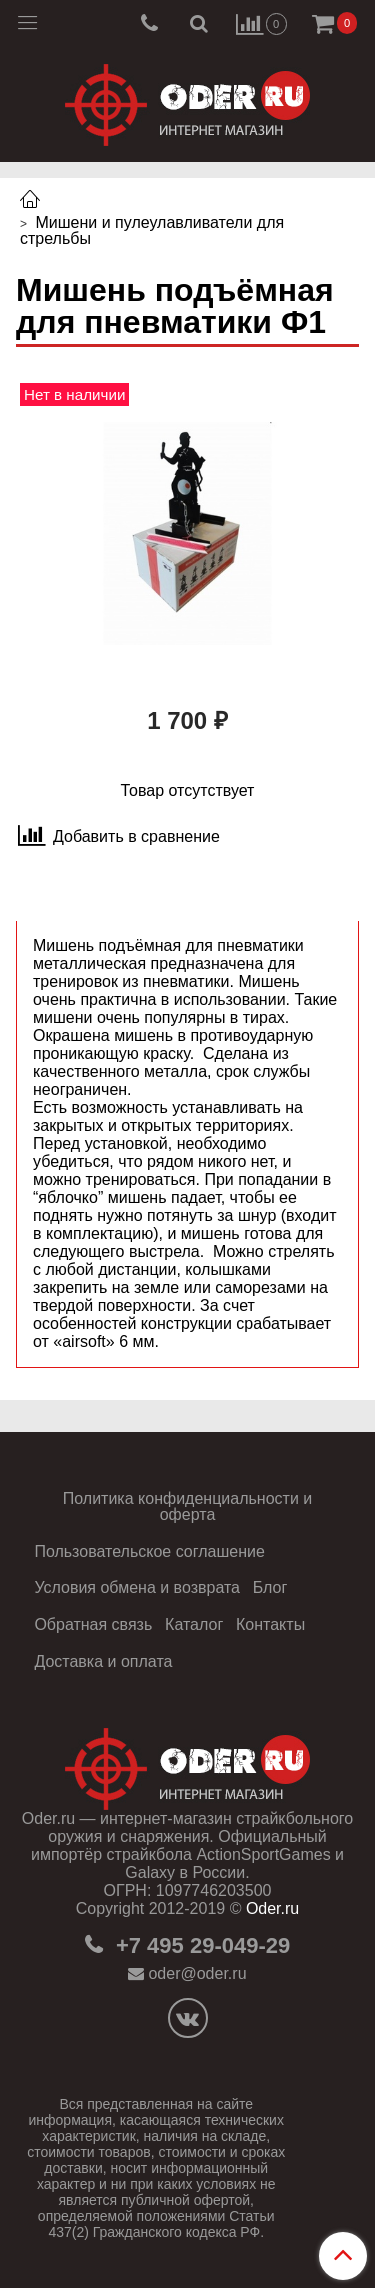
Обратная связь (93, 1624)
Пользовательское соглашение (149, 1551)
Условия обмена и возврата (137, 1587)
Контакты (270, 1624)
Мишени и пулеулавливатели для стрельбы (152, 230)
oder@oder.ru (197, 1973)
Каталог (194, 1624)
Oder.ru (272, 1908)
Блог (270, 1587)
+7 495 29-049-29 (200, 1945)
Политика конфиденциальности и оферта (187, 1506)
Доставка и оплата (103, 1661)
